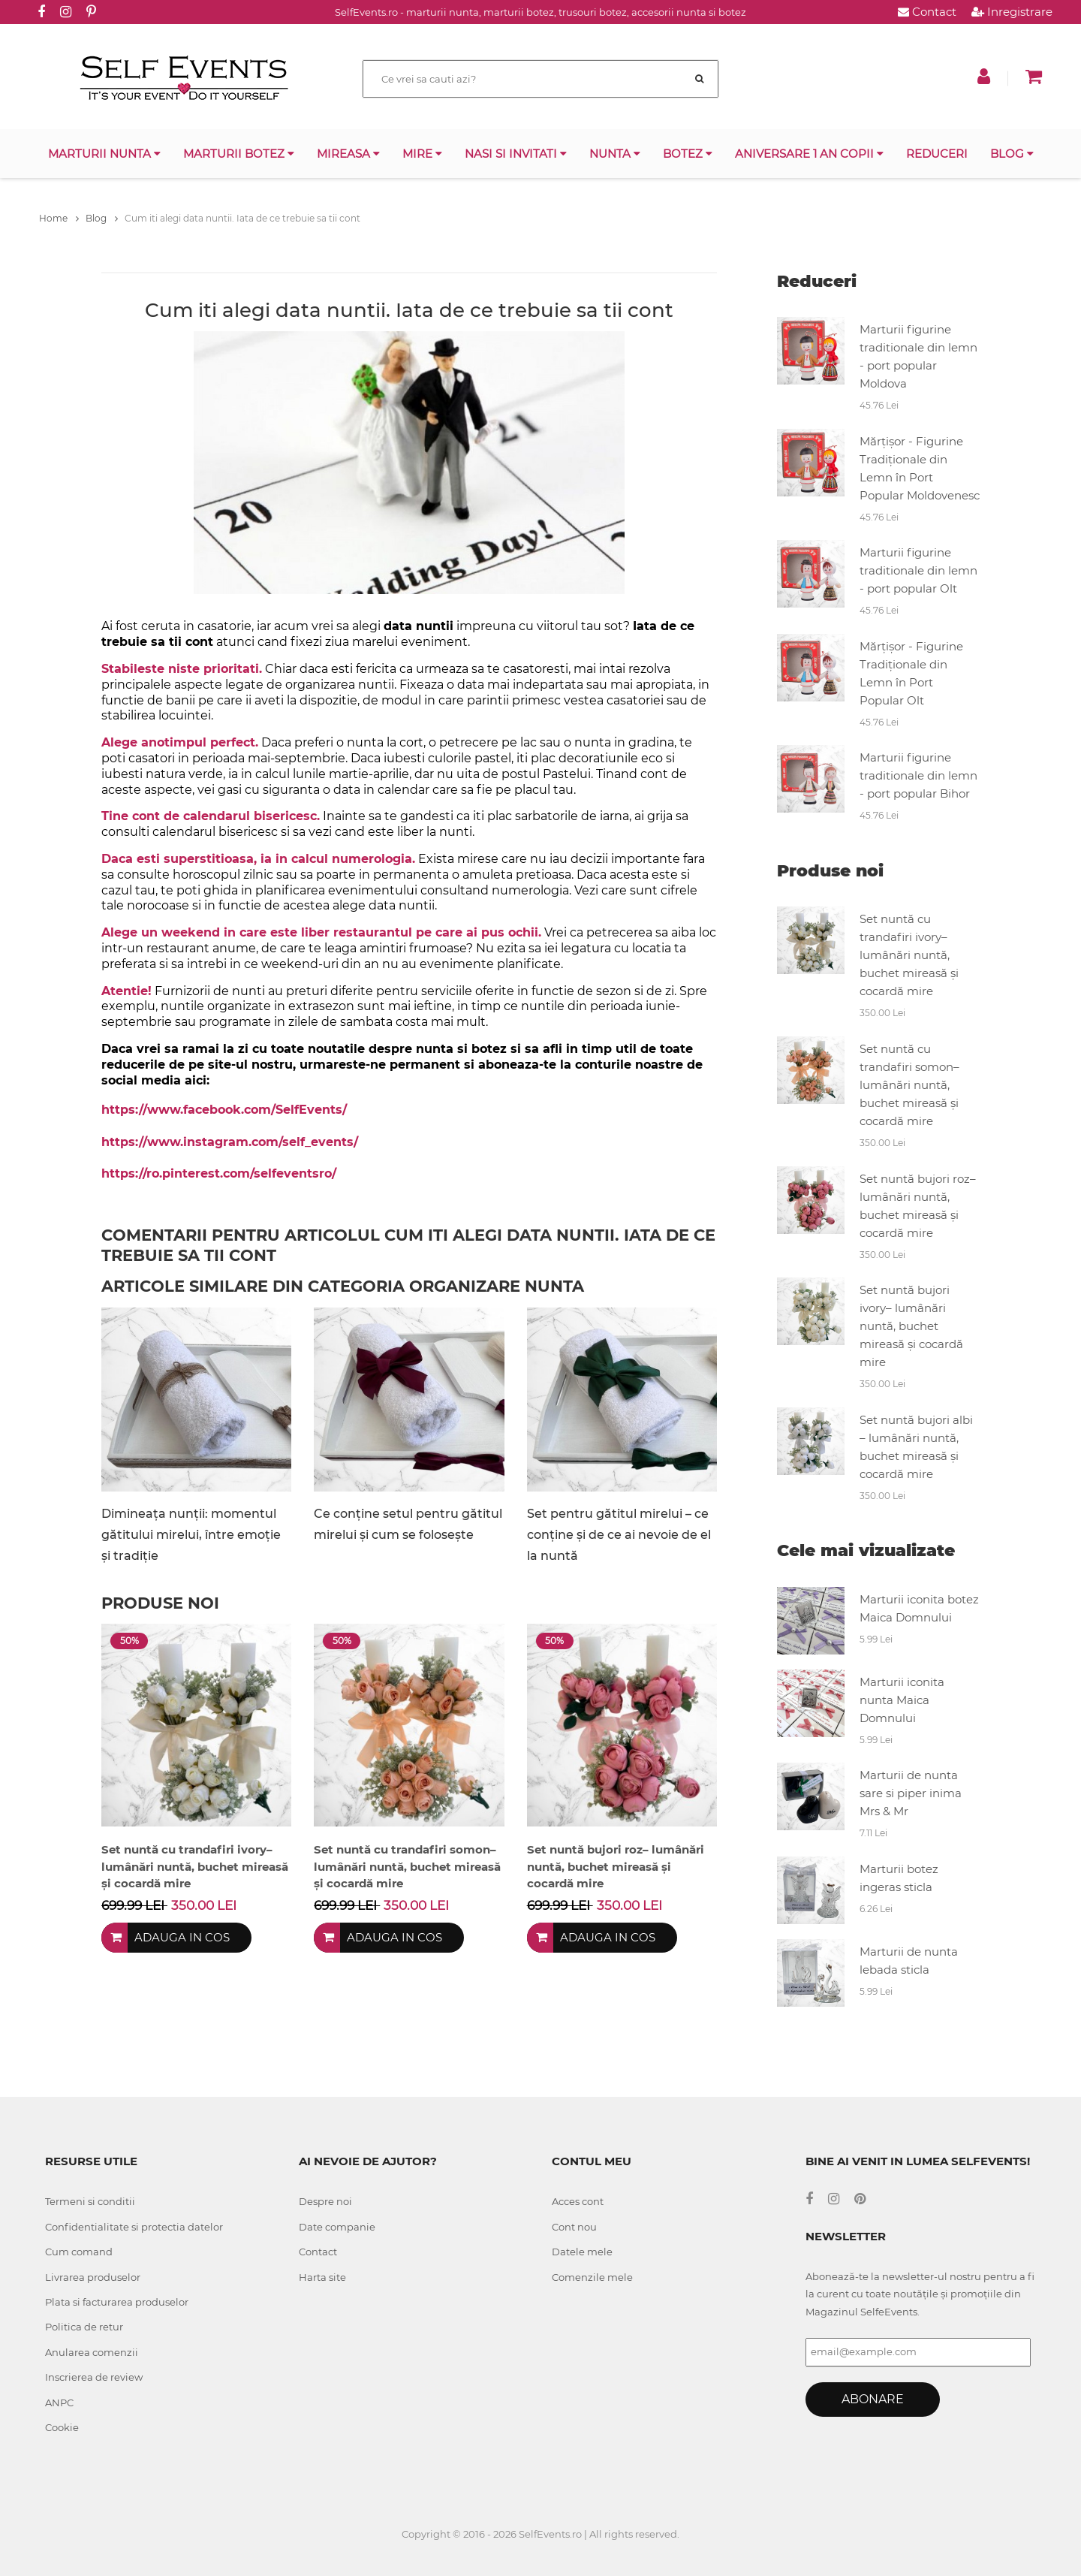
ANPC (59, 2403)
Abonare (873, 2399)
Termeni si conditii (90, 2201)
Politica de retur (84, 2327)
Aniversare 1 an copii (809, 153)
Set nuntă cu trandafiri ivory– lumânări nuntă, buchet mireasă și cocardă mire (909, 955)
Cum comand (79, 2252)
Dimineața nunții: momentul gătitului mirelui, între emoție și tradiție (191, 1535)
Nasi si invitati (516, 153)
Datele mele (582, 2252)
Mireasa (348, 153)
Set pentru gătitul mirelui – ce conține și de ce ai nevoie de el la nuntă (619, 1535)
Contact (927, 12)
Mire (422, 153)
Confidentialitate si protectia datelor (134, 2227)
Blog (1012, 153)
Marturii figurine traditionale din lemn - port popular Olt (918, 570)
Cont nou (574, 2227)
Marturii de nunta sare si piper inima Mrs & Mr (911, 1793)
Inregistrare (1011, 12)
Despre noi (325, 2201)
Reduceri (937, 153)
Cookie (62, 2427)
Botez (687, 153)
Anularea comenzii (91, 2352)
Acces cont (578, 2201)
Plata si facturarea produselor (116, 2302)
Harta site (322, 2277)
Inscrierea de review (94, 2377)
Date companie (337, 2227)
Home (59, 218)
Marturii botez (238, 153)
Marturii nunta (104, 153)
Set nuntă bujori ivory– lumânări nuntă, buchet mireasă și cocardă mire (911, 1326)
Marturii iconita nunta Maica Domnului (902, 1700)
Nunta (614, 153)
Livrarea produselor (92, 2277)
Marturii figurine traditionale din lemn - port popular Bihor (918, 775)
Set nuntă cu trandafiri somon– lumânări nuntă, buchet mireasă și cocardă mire (909, 1085)
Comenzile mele (592, 2277)
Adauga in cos (182, 1937)
